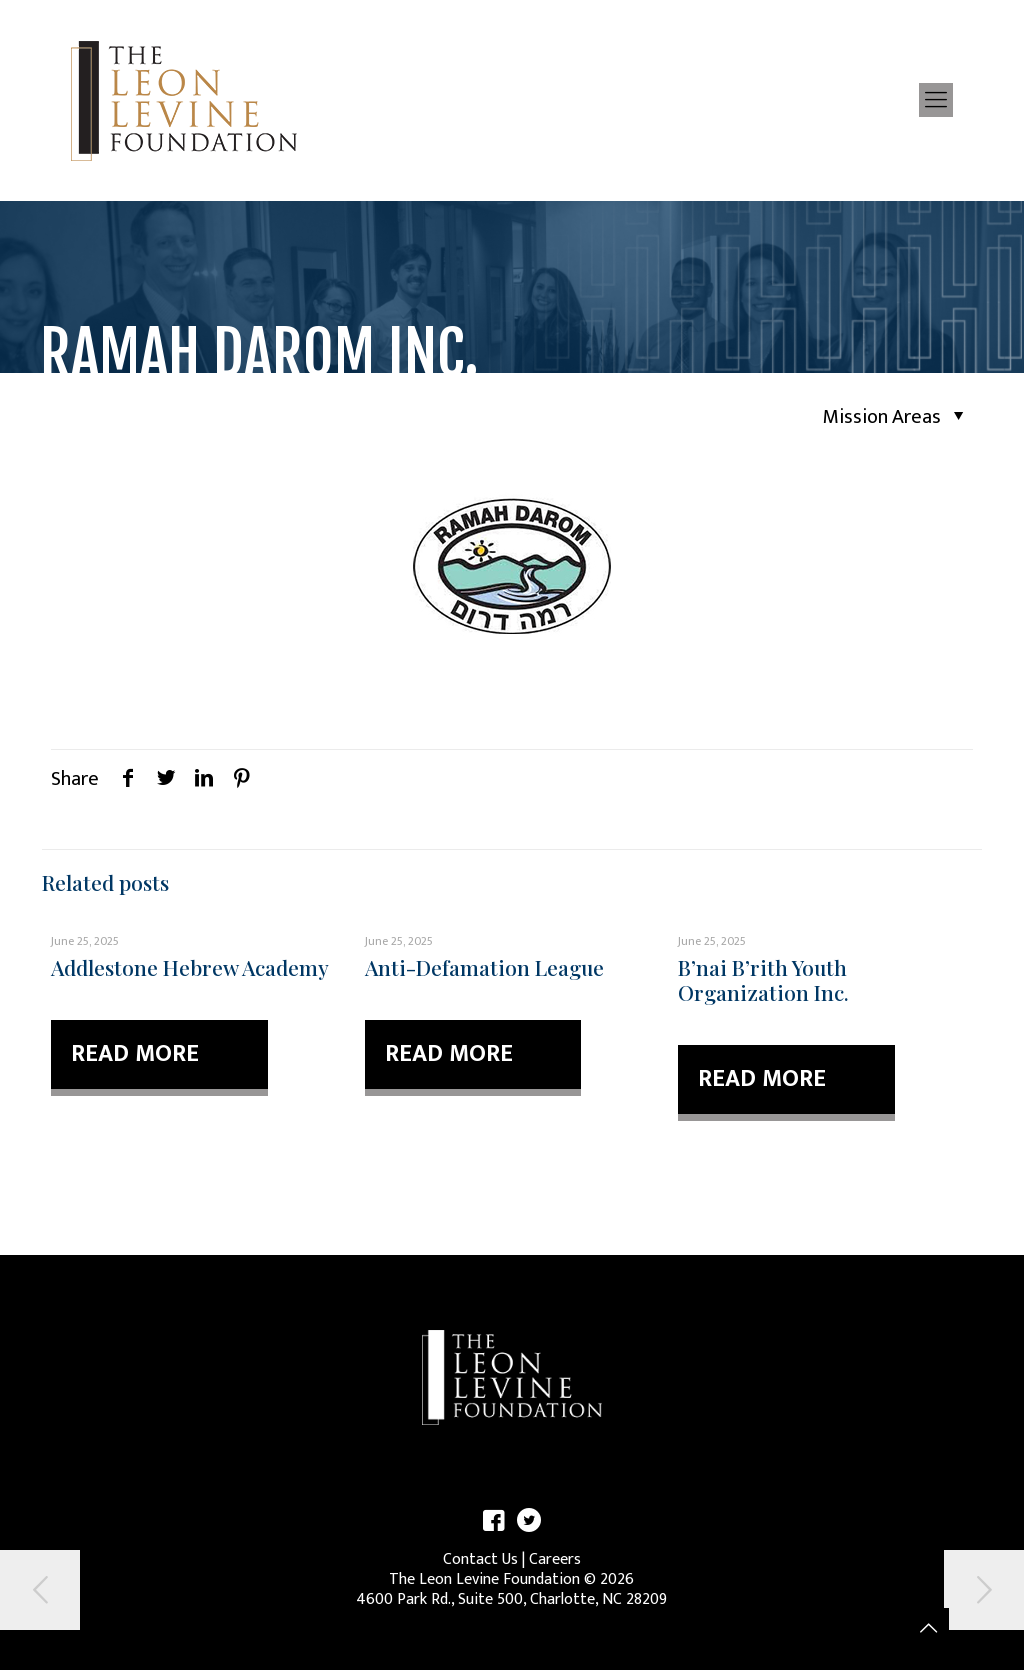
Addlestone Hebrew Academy (190, 967)
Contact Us (480, 1559)
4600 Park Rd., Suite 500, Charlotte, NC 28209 (511, 1599)
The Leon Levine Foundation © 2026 (511, 1579)
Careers (555, 1559)
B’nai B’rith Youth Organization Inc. (763, 979)
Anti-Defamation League (484, 967)
